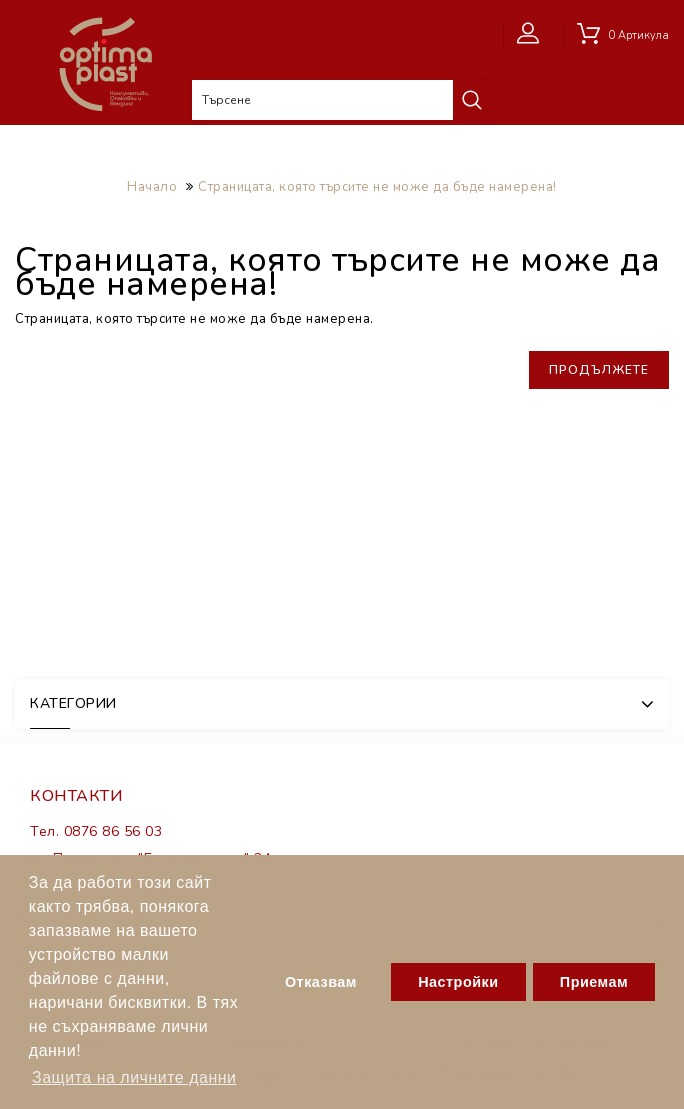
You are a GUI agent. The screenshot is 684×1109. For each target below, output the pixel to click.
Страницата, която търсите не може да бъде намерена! (377, 187)
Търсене (472, 100)
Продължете (599, 370)
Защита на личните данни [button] (134, 1077)
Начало (152, 187)
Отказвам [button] (321, 982)
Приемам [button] (594, 982)
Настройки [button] (458, 982)
